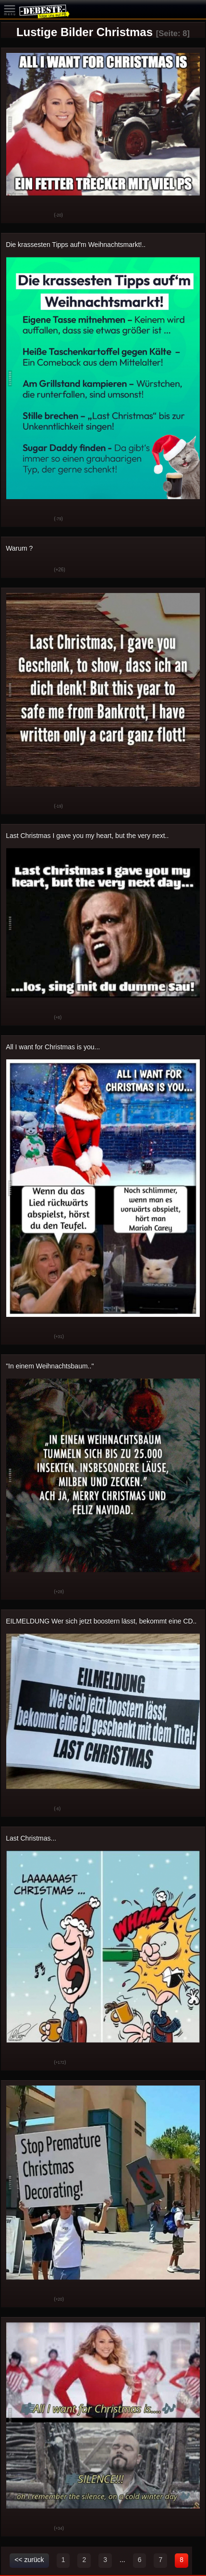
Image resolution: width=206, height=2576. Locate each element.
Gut (15, 215)
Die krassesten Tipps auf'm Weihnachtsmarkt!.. (75, 244)
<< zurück (29, 2559)
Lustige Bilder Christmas (84, 32)
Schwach (39, 215)
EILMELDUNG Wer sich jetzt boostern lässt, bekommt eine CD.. (101, 1621)
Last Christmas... (31, 1838)
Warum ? (19, 548)
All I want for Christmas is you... (53, 1047)
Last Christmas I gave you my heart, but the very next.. (87, 835)
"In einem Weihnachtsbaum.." (50, 1366)
